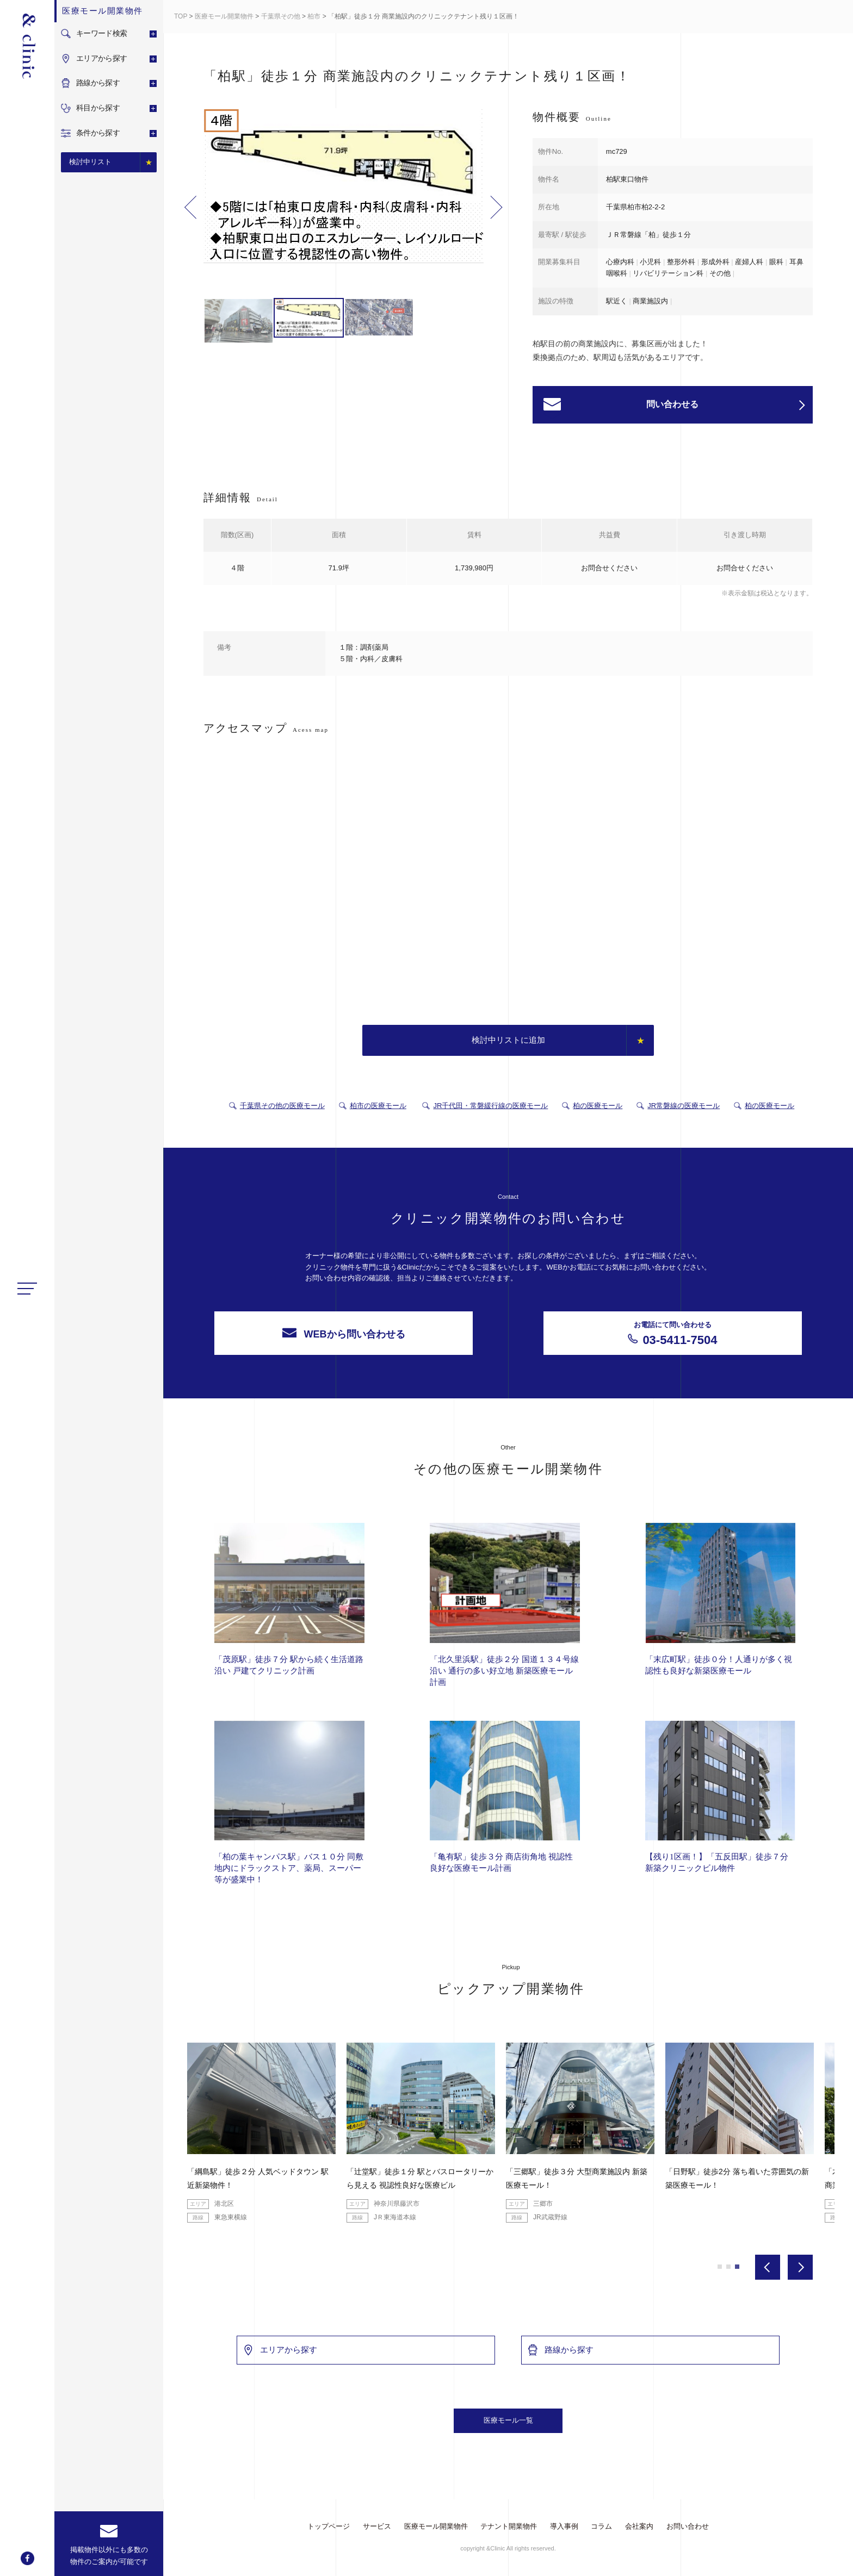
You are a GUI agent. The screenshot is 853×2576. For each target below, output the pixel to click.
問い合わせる (725, 405)
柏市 (313, 16)
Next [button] (496, 207)
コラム (601, 2526)
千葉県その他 (280, 16)
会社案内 (639, 2526)
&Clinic (27, 46)
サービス (377, 2526)
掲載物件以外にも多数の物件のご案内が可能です (109, 2556)
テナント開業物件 (508, 2526)
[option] (343, 187)
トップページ (328, 2526)
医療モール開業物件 (224, 16)
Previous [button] (190, 207)
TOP (180, 16)
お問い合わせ (687, 2526)
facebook (27, 2558)
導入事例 (564, 2526)
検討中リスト (90, 162)
